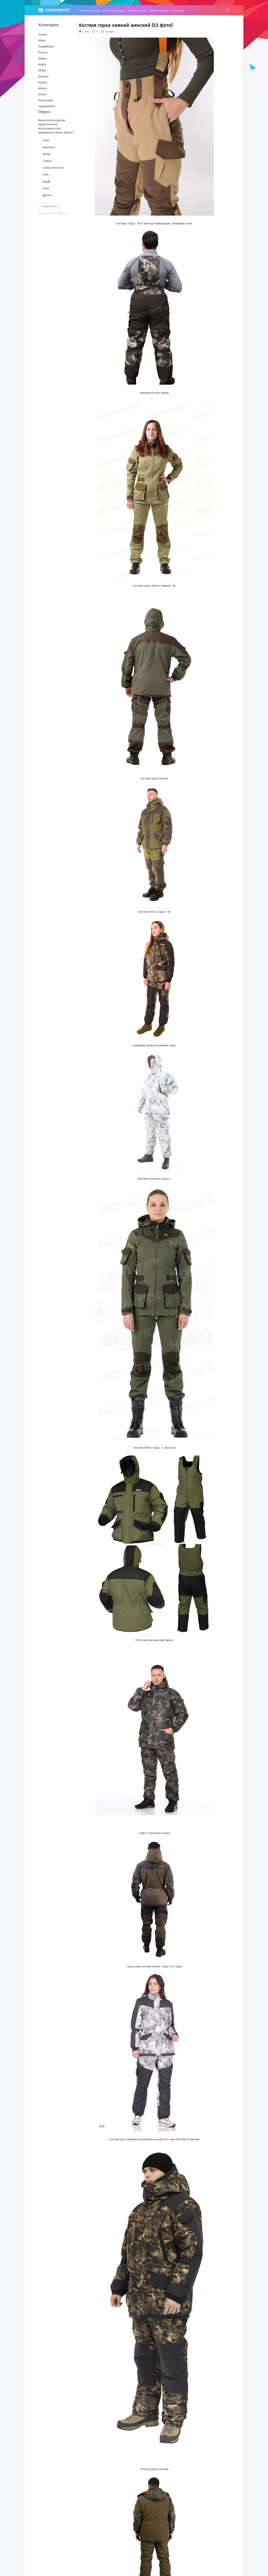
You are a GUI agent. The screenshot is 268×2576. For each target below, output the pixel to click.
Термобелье (45, 46)
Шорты (42, 88)
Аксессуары (45, 100)
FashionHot (58, 10)
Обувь (42, 70)
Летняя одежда (136, 10)
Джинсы (43, 76)
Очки (46, 188)
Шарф (46, 181)
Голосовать (49, 206)
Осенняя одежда (89, 10)
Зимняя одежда (159, 10)
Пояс (46, 174)
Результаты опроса (53, 213)
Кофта (42, 64)
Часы (46, 140)
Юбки (41, 40)
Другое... (48, 195)
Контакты (177, 10)
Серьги (47, 160)
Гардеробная (46, 106)
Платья (42, 34)
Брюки (42, 58)
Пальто (42, 52)
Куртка (42, 82)
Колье (46, 154)
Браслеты (49, 147)
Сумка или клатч (53, 167)
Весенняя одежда (114, 10)
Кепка (42, 94)
